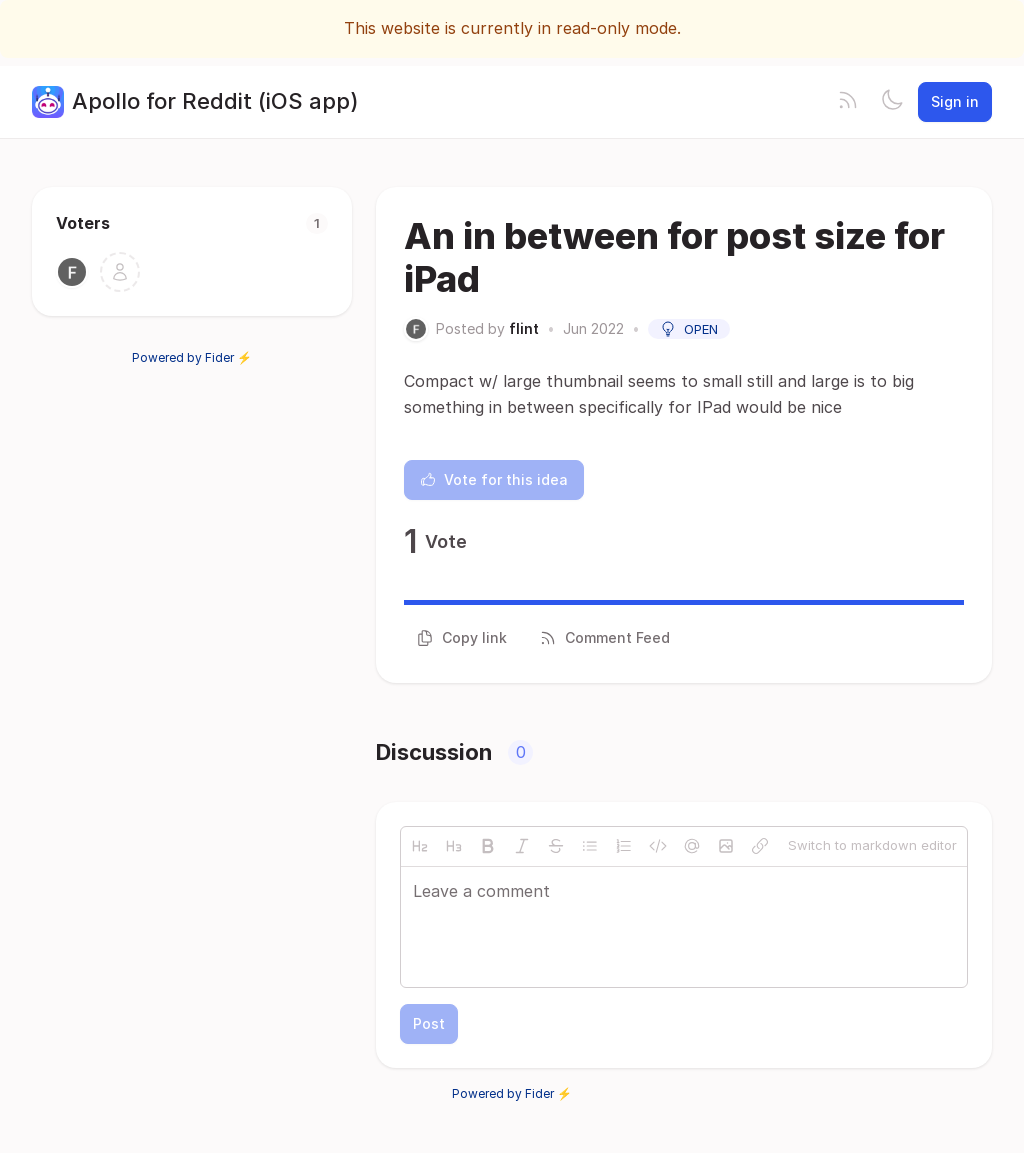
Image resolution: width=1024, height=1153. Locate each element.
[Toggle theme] (892, 102)
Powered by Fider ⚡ (192, 357)
